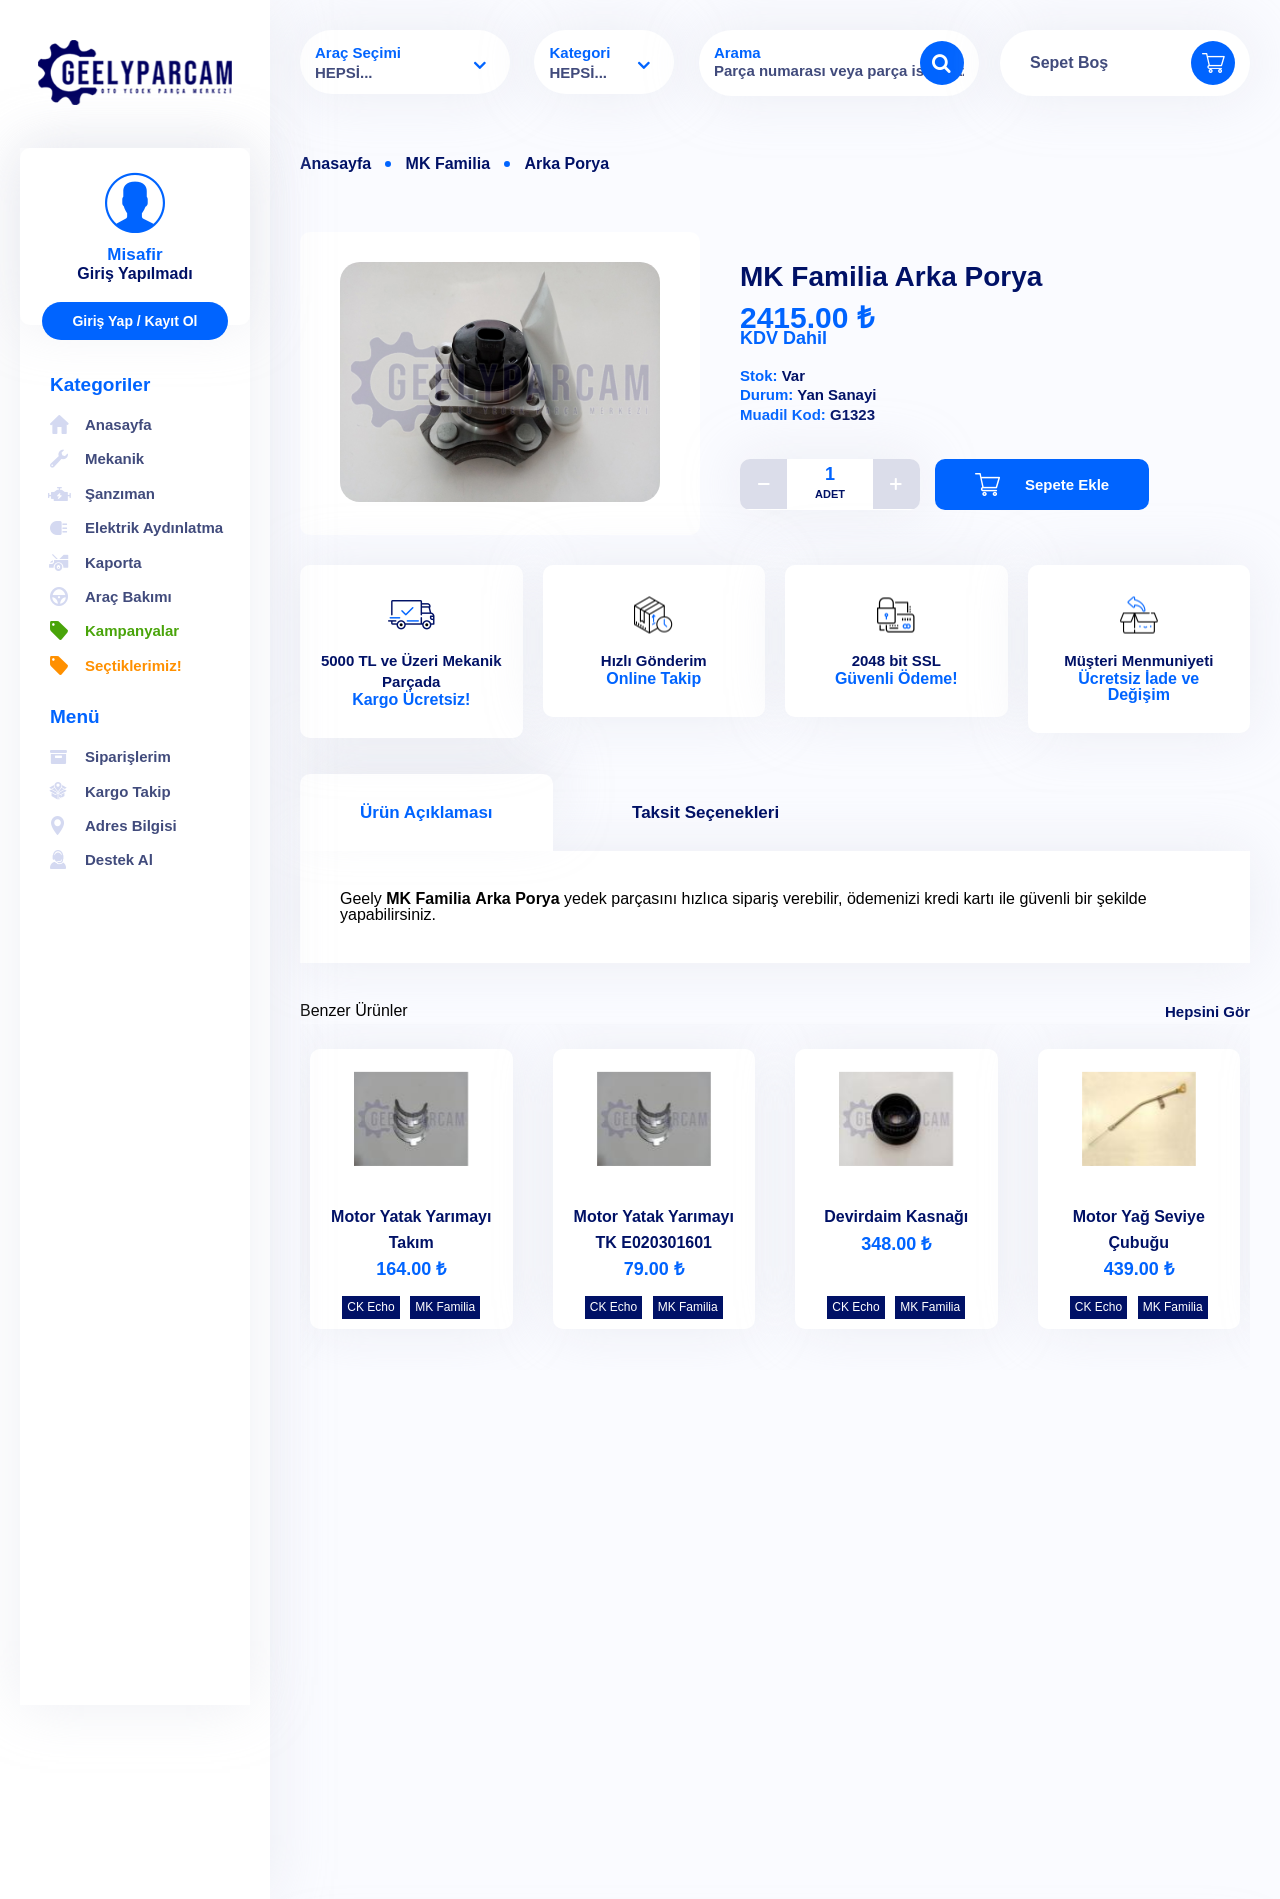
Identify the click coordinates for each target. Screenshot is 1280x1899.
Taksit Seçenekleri (705, 812)
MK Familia (448, 164)
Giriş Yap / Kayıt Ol (134, 321)
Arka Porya (567, 164)
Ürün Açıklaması (426, 812)
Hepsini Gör (1207, 1011)
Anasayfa (335, 164)
